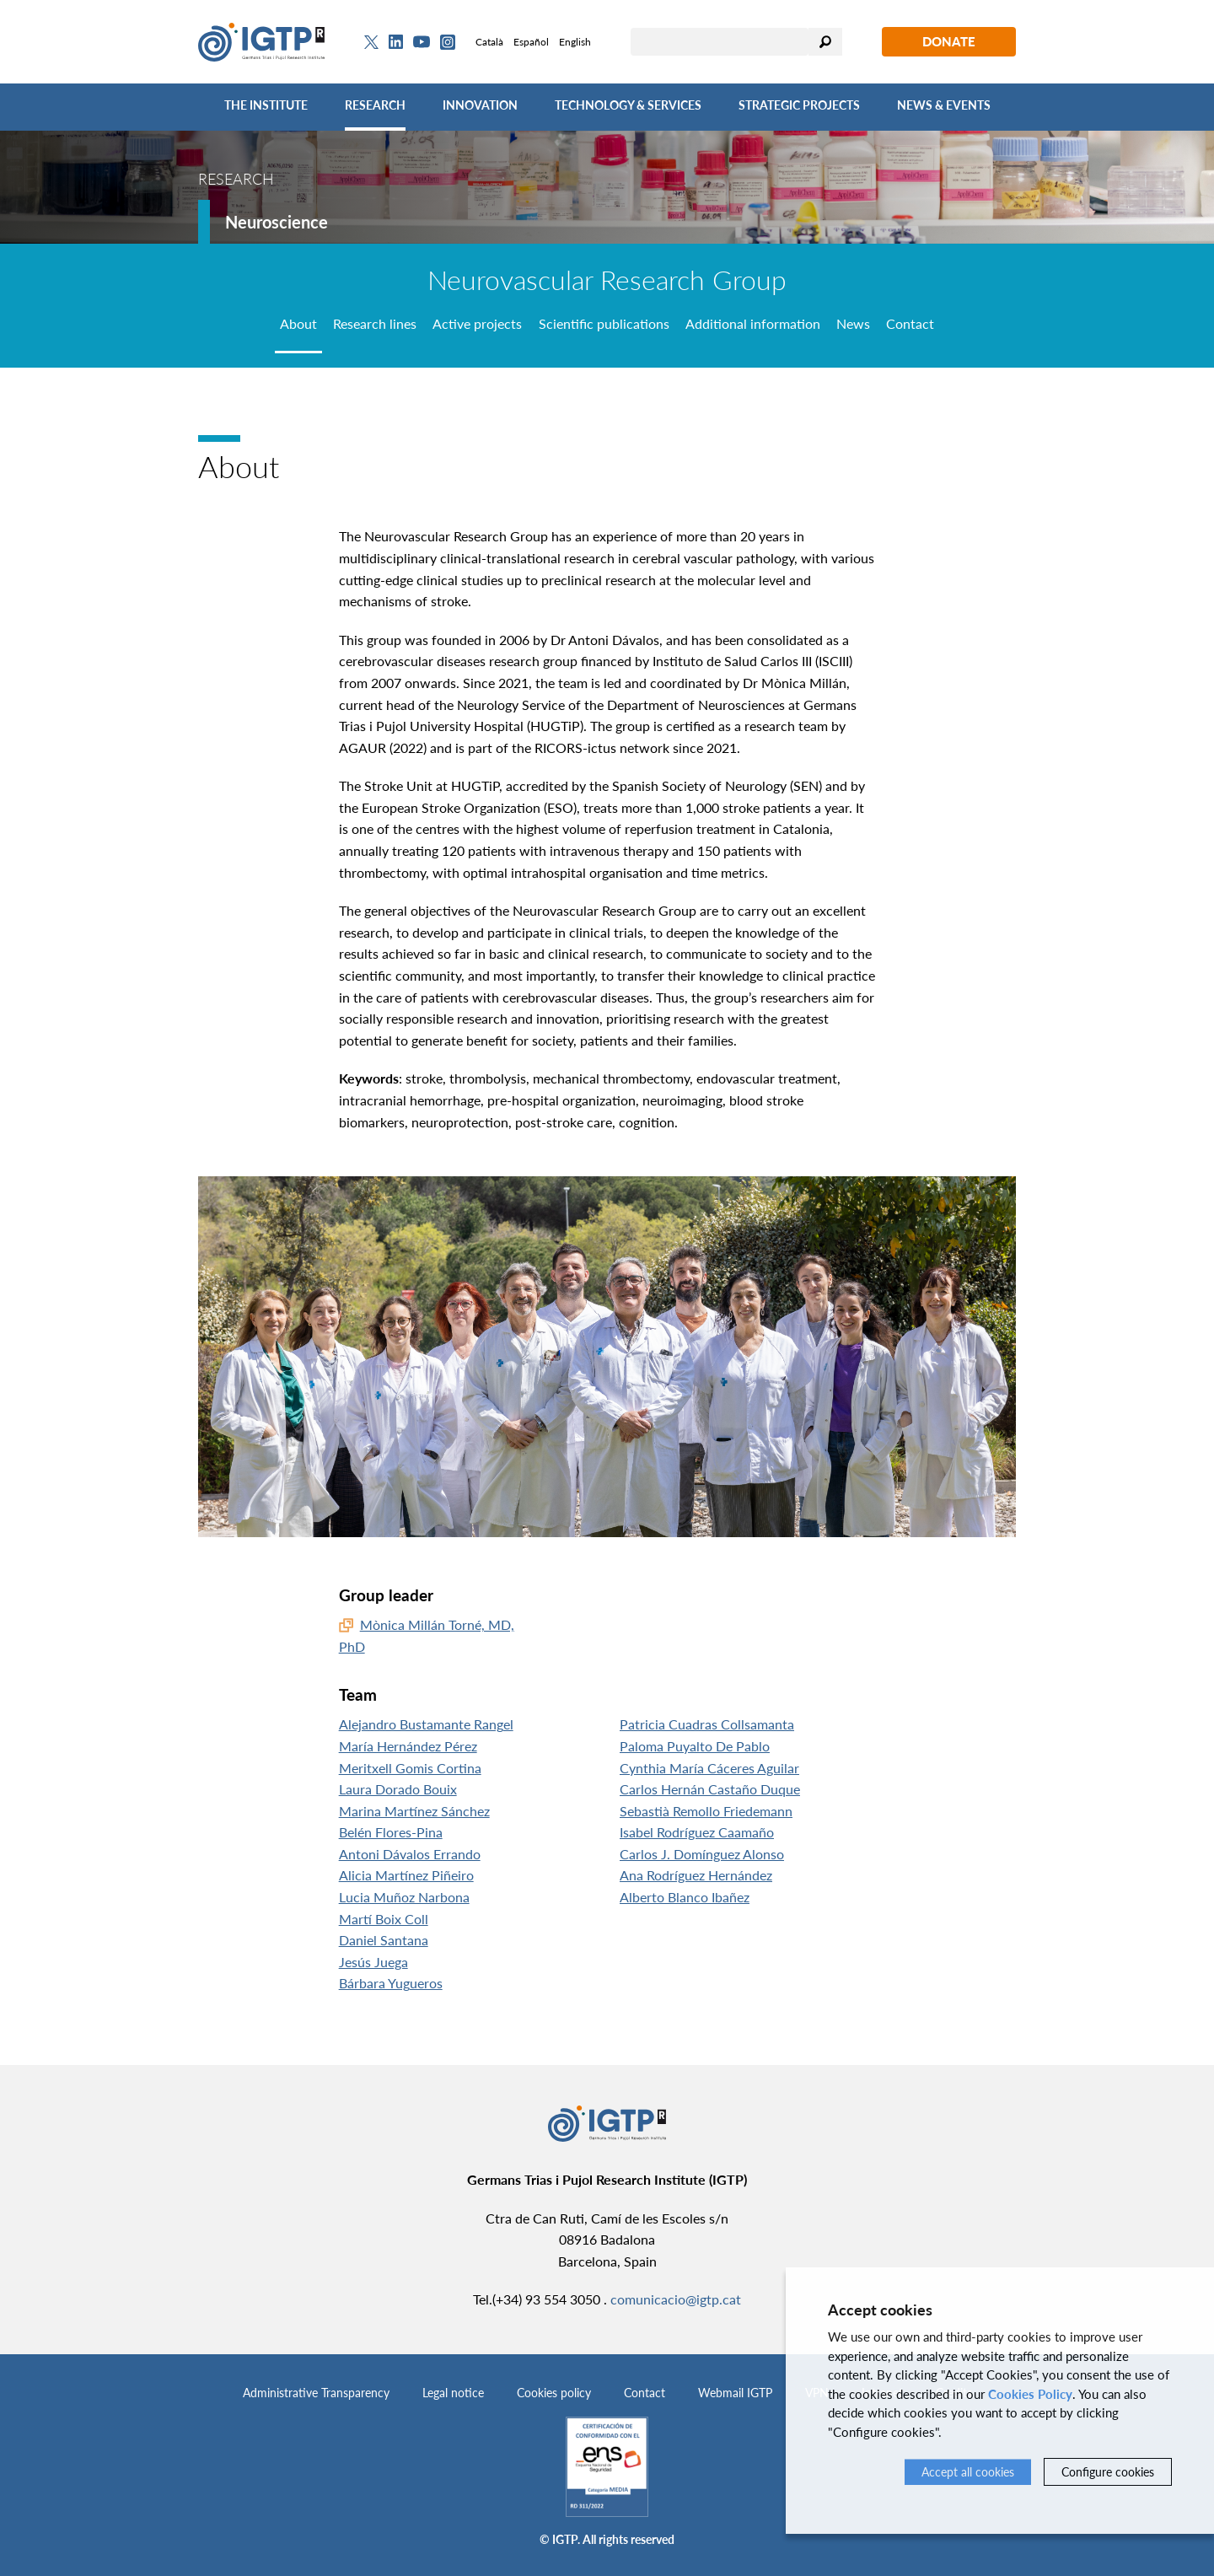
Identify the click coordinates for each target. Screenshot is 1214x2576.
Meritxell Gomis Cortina (410, 1768)
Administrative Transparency (316, 2392)
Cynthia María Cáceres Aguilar (709, 1768)
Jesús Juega (373, 1962)
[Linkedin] (396, 42)
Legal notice (453, 2392)
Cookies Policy (1030, 2393)
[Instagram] (447, 42)
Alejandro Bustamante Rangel (426, 1724)
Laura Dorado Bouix (398, 1789)
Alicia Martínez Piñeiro (406, 1875)
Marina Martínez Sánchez (414, 1811)
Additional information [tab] (752, 323)
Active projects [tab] (477, 323)
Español (531, 41)
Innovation (480, 105)
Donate (948, 41)
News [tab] (853, 323)
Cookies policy (554, 2392)
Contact (644, 2392)
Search (825, 42)
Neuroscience (276, 222)
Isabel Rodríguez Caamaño (697, 1832)
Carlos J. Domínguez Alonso (702, 1854)
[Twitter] (371, 42)
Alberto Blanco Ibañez (684, 1897)
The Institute (266, 105)
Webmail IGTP (735, 2392)
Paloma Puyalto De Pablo (695, 1746)
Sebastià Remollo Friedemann (706, 1811)
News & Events (944, 105)
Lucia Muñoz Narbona (404, 1897)
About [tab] (298, 323)
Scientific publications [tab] (604, 323)
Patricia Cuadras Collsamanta (707, 1724)
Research (375, 105)
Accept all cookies (967, 2472)
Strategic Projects (799, 105)
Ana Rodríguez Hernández (696, 1875)
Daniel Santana (383, 1940)
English (575, 41)
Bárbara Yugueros (391, 1983)
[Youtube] (421, 41)
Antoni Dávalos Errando (410, 1854)
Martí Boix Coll (383, 1919)
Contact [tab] (910, 323)
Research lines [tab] (374, 323)
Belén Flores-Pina (391, 1832)
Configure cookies (1107, 2472)
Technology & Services (628, 105)
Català (489, 41)
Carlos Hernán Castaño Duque (710, 1789)
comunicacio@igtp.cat (675, 2299)
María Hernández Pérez (408, 1746)
